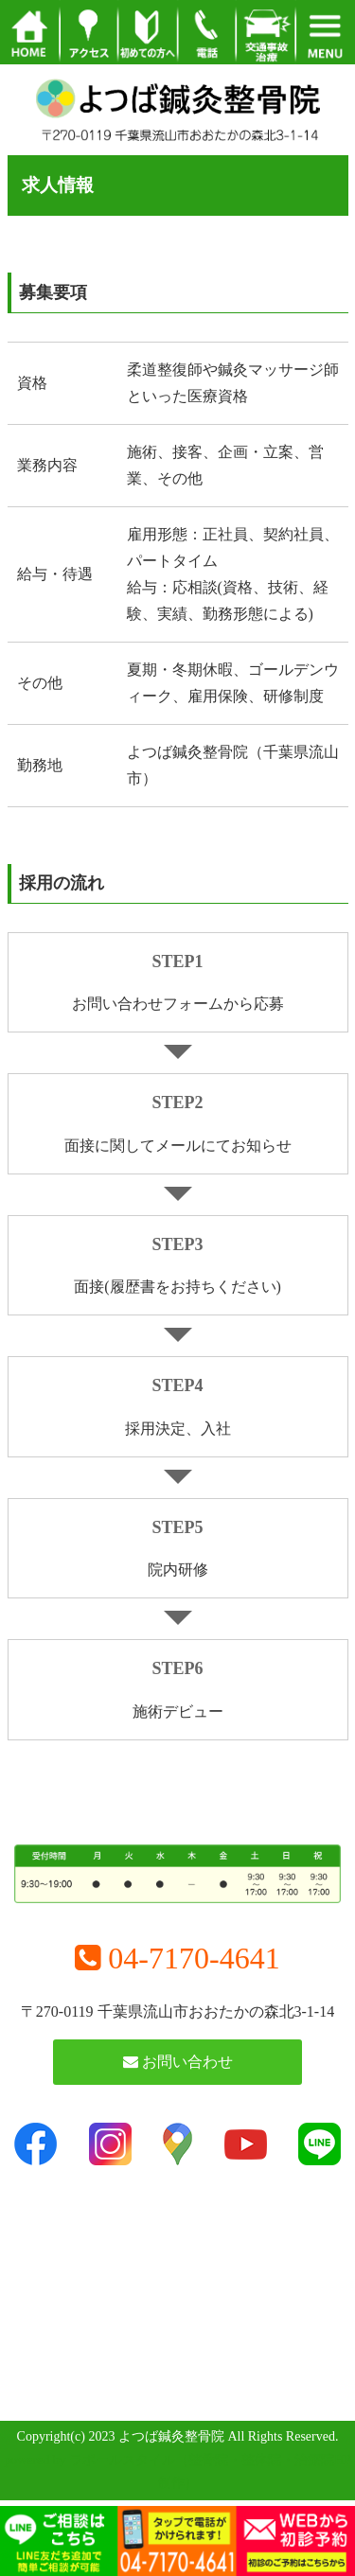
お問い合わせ (178, 2062)
